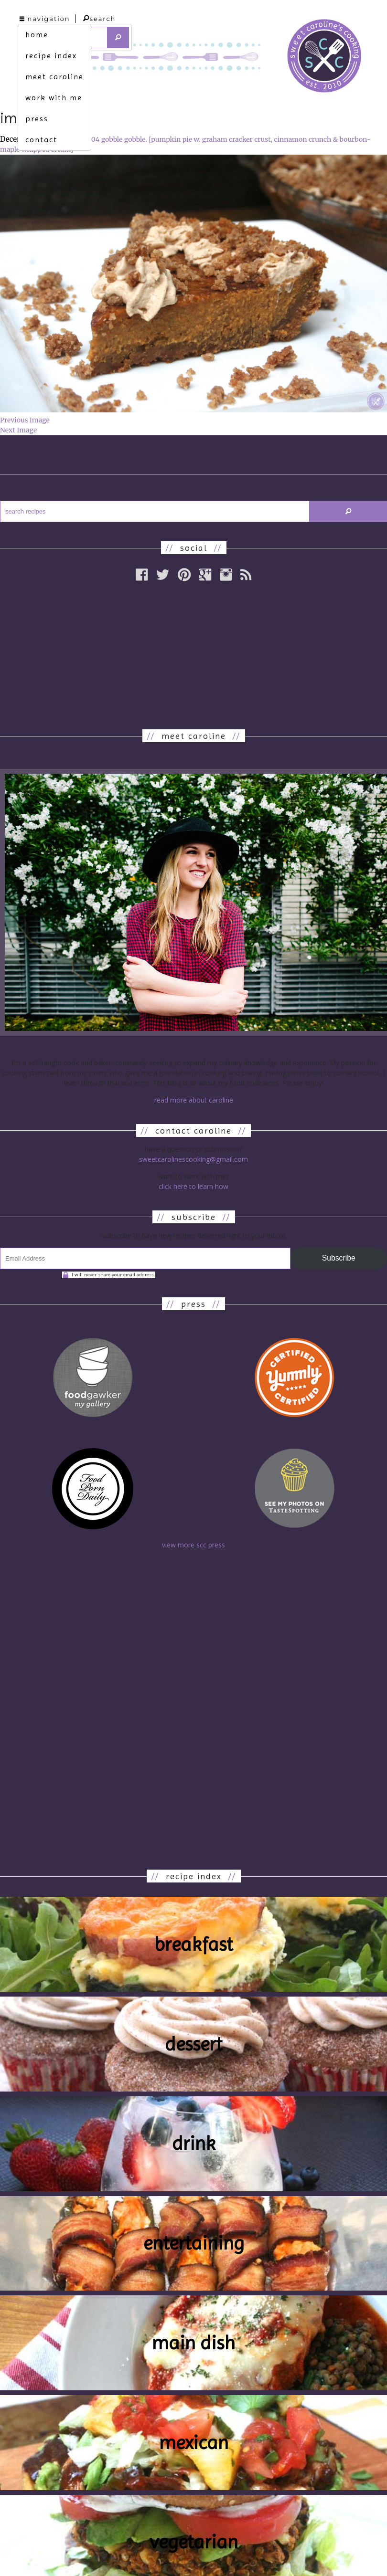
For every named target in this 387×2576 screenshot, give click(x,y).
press (36, 118)
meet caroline (54, 76)
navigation (45, 18)
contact (41, 139)
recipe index (51, 55)
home (36, 34)
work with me (53, 97)
